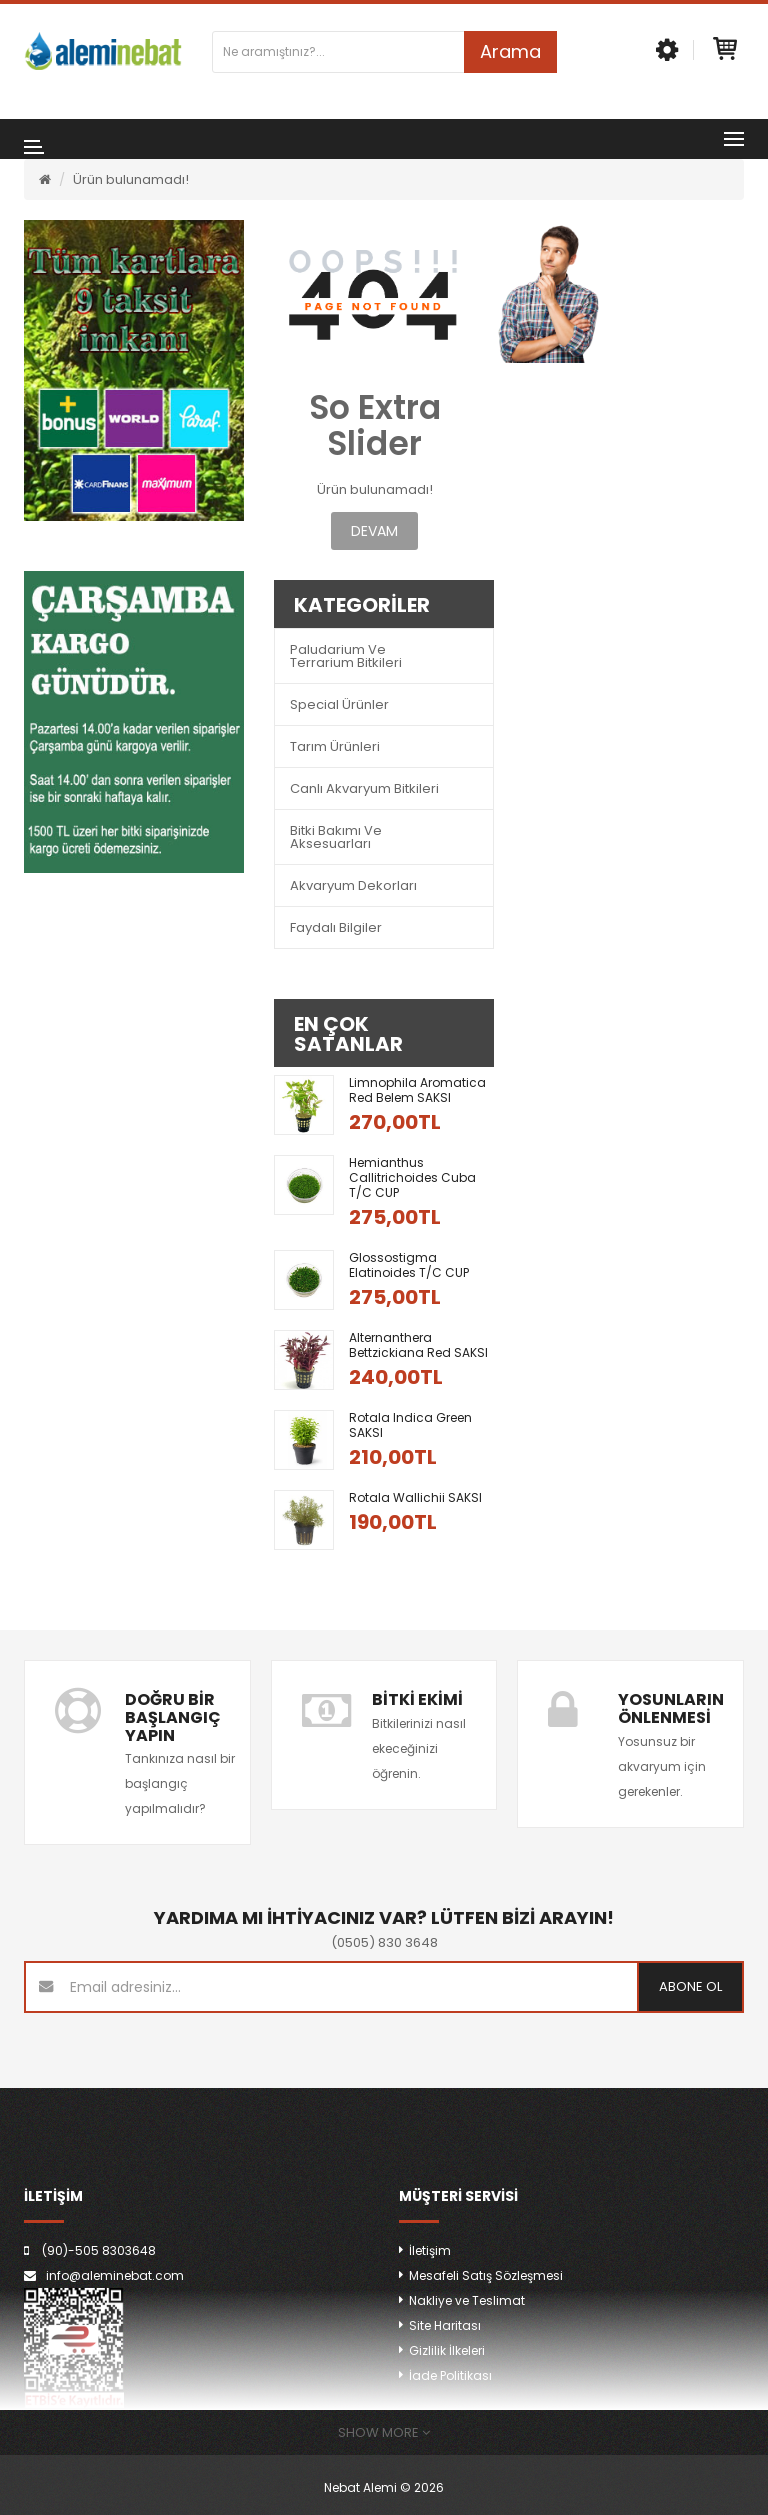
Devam (374, 531)
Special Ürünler (339, 704)
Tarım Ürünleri (335, 746)
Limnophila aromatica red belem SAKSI (417, 1090)
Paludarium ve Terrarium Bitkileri (346, 656)
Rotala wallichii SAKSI (415, 1497)
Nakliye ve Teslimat (467, 2300)
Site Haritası (445, 2325)
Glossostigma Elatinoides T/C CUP (409, 1265)
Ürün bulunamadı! (131, 179)
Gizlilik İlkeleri (447, 2350)
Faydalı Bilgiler (336, 927)
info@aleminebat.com (115, 2275)
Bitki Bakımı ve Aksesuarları (336, 837)
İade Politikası (450, 2375)
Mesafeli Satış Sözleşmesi (486, 2275)
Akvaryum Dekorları (353, 885)
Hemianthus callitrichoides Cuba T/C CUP (412, 1177)
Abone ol (690, 1986)
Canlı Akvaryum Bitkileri (364, 788)
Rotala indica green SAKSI (410, 1425)
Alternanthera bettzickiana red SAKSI (418, 1345)
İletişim (430, 2250)
